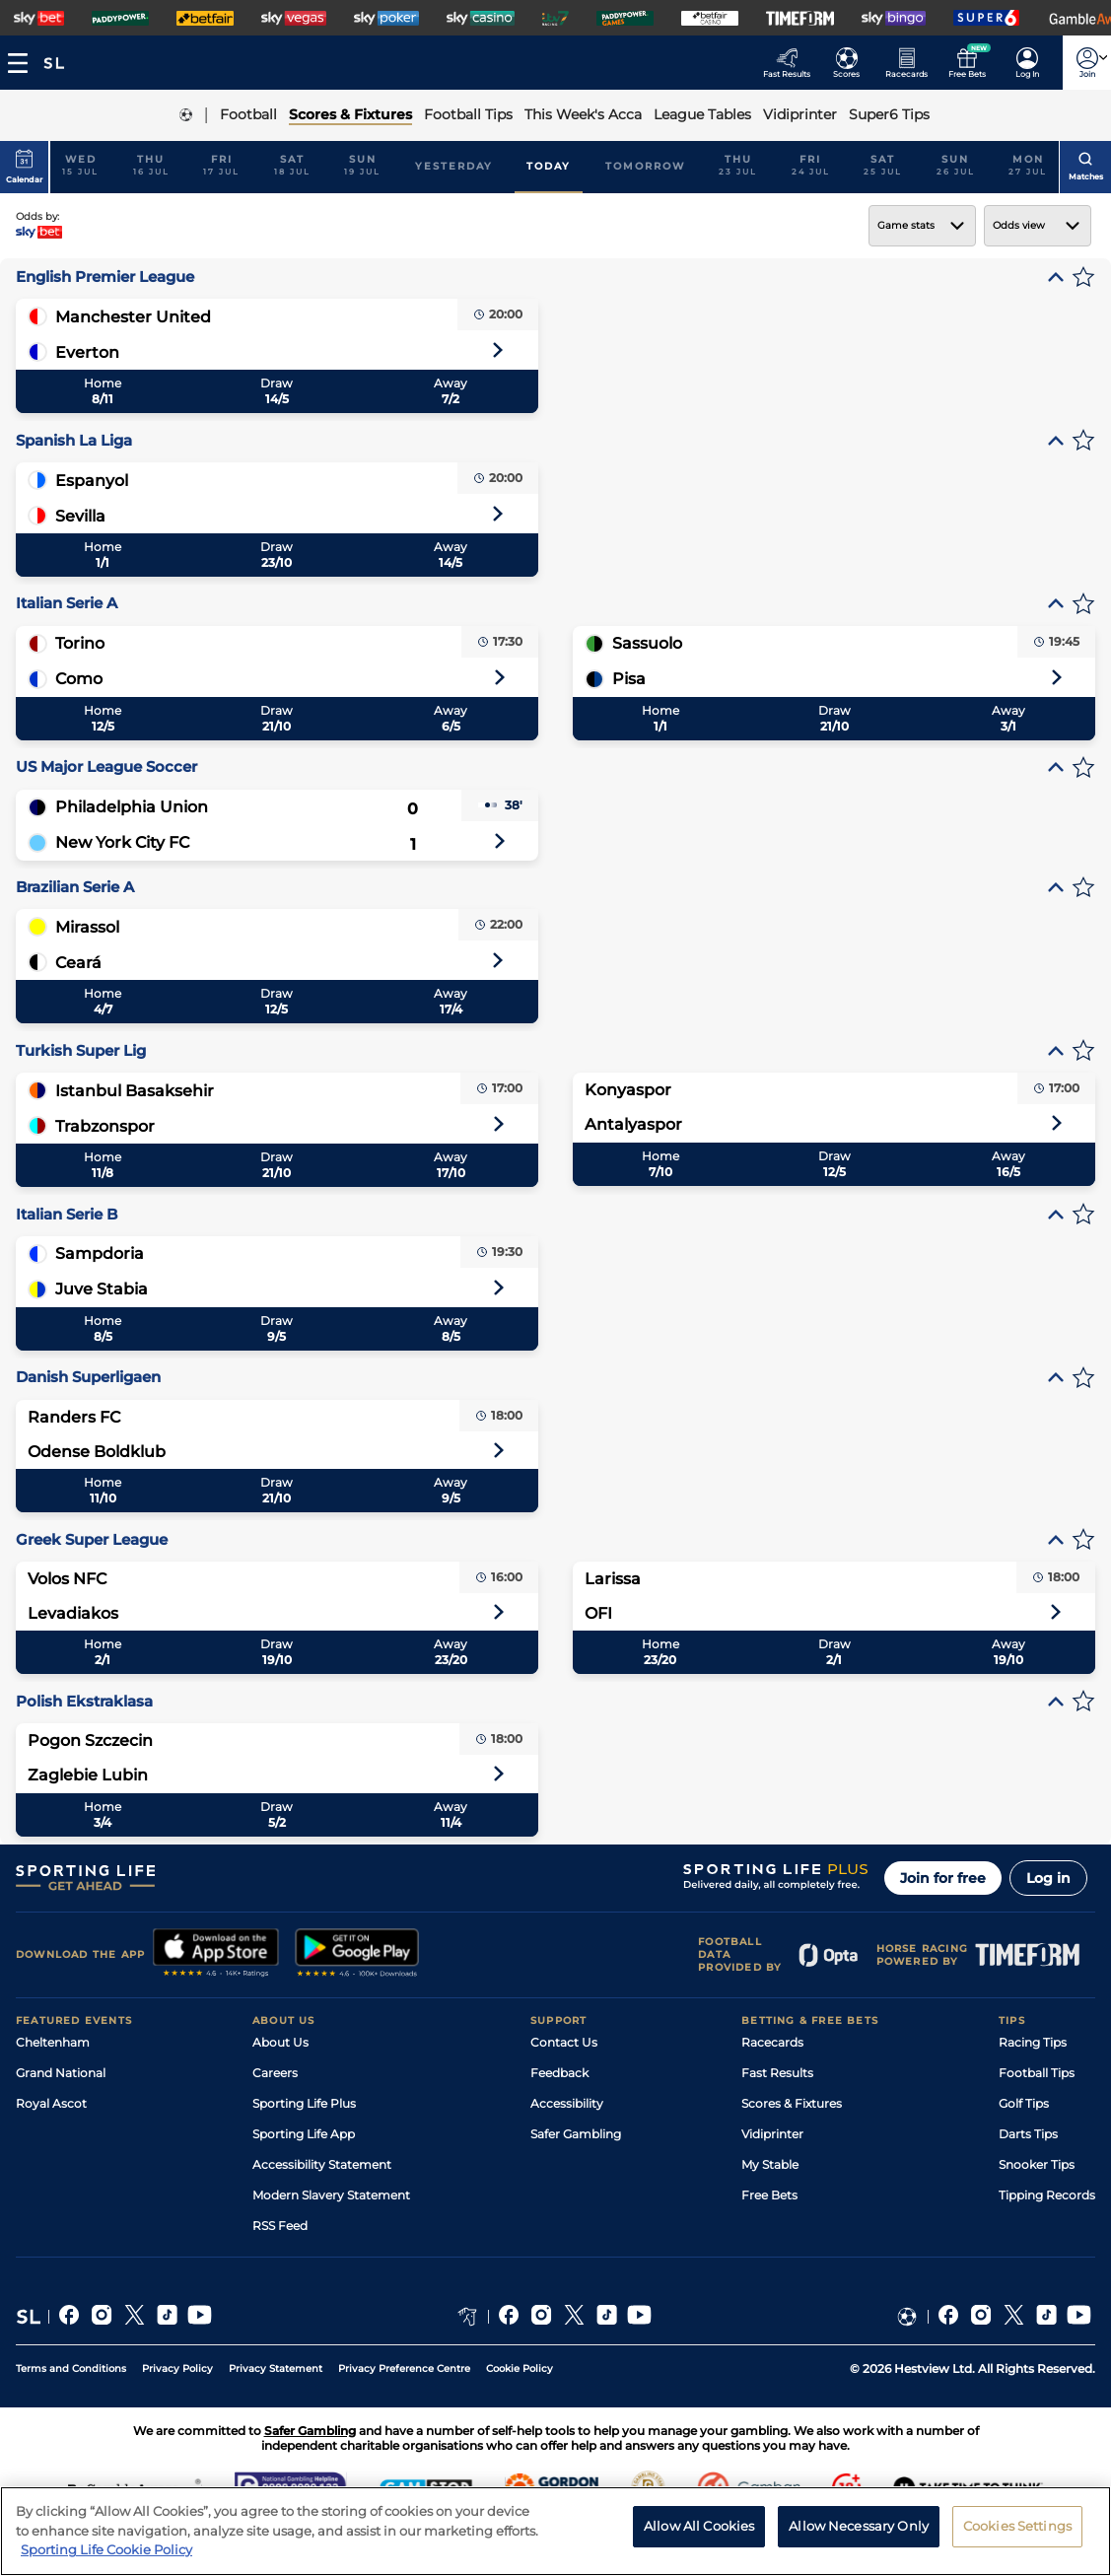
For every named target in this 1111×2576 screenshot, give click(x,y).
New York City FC (122, 842)
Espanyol (91, 480)
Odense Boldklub (97, 1451)
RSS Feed (280, 2225)
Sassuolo (647, 643)
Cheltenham (53, 2042)
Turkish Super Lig (81, 1050)
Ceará (78, 962)
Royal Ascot (51, 2103)
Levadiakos (73, 1613)
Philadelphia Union (131, 807)
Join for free (943, 1878)
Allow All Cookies (699, 2532)
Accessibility (566, 2103)
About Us (280, 2042)
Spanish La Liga (74, 440)
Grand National (60, 2072)
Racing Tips (1033, 2042)
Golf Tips (1024, 2103)
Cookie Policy (519, 2368)
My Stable (770, 2164)
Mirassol (87, 927)
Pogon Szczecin (90, 1740)
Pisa (629, 678)
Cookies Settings (1017, 2532)
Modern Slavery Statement (331, 2195)
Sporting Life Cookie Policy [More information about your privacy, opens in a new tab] (106, 2556)
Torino (79, 643)
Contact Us (563, 2042)
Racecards (772, 2042)
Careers (275, 2072)
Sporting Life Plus (304, 2103)
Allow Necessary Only (859, 2532)
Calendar (24, 166)
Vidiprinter (772, 2133)
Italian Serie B (66, 1214)
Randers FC (74, 1417)
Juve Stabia (101, 1289)
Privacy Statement (275, 2368)
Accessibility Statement (321, 2164)
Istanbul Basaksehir (134, 1090)
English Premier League (105, 276)
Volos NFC (67, 1578)
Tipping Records (1047, 2195)
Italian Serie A (66, 602)
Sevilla (80, 516)
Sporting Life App (303, 2133)
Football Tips (1037, 2072)
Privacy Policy (177, 2368)
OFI (598, 1613)
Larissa (613, 1578)
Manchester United (133, 317)
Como (79, 678)
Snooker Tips (1037, 2164)
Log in (1048, 1878)
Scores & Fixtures (791, 2103)
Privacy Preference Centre (404, 2368)
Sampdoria (99, 1253)
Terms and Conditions (71, 2368)
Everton (87, 352)
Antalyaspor (633, 1124)
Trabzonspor (105, 1126)
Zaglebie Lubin (88, 1775)
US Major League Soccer (106, 766)
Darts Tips (1028, 2133)
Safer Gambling (575, 2133)
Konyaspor (628, 1089)
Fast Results (777, 2072)
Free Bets (769, 2195)
